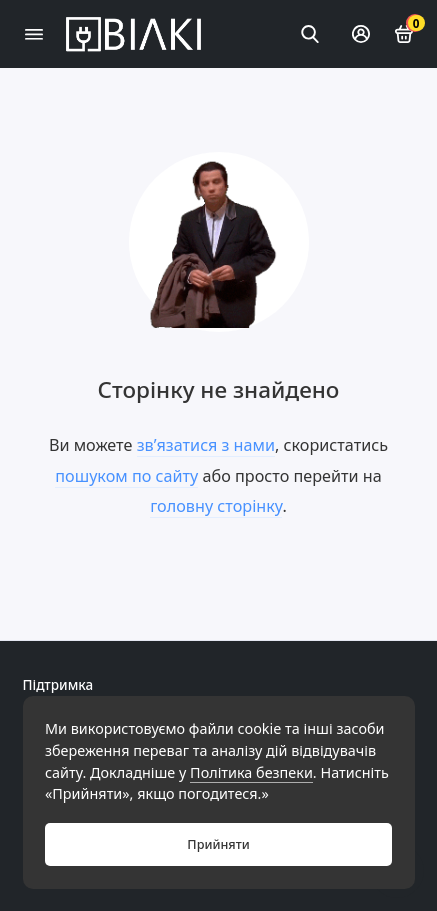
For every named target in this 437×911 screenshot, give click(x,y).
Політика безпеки (251, 772)
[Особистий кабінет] (361, 34)
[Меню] (34, 34)
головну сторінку (216, 506)
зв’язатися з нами (206, 445)
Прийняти (218, 844)
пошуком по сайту (126, 476)
